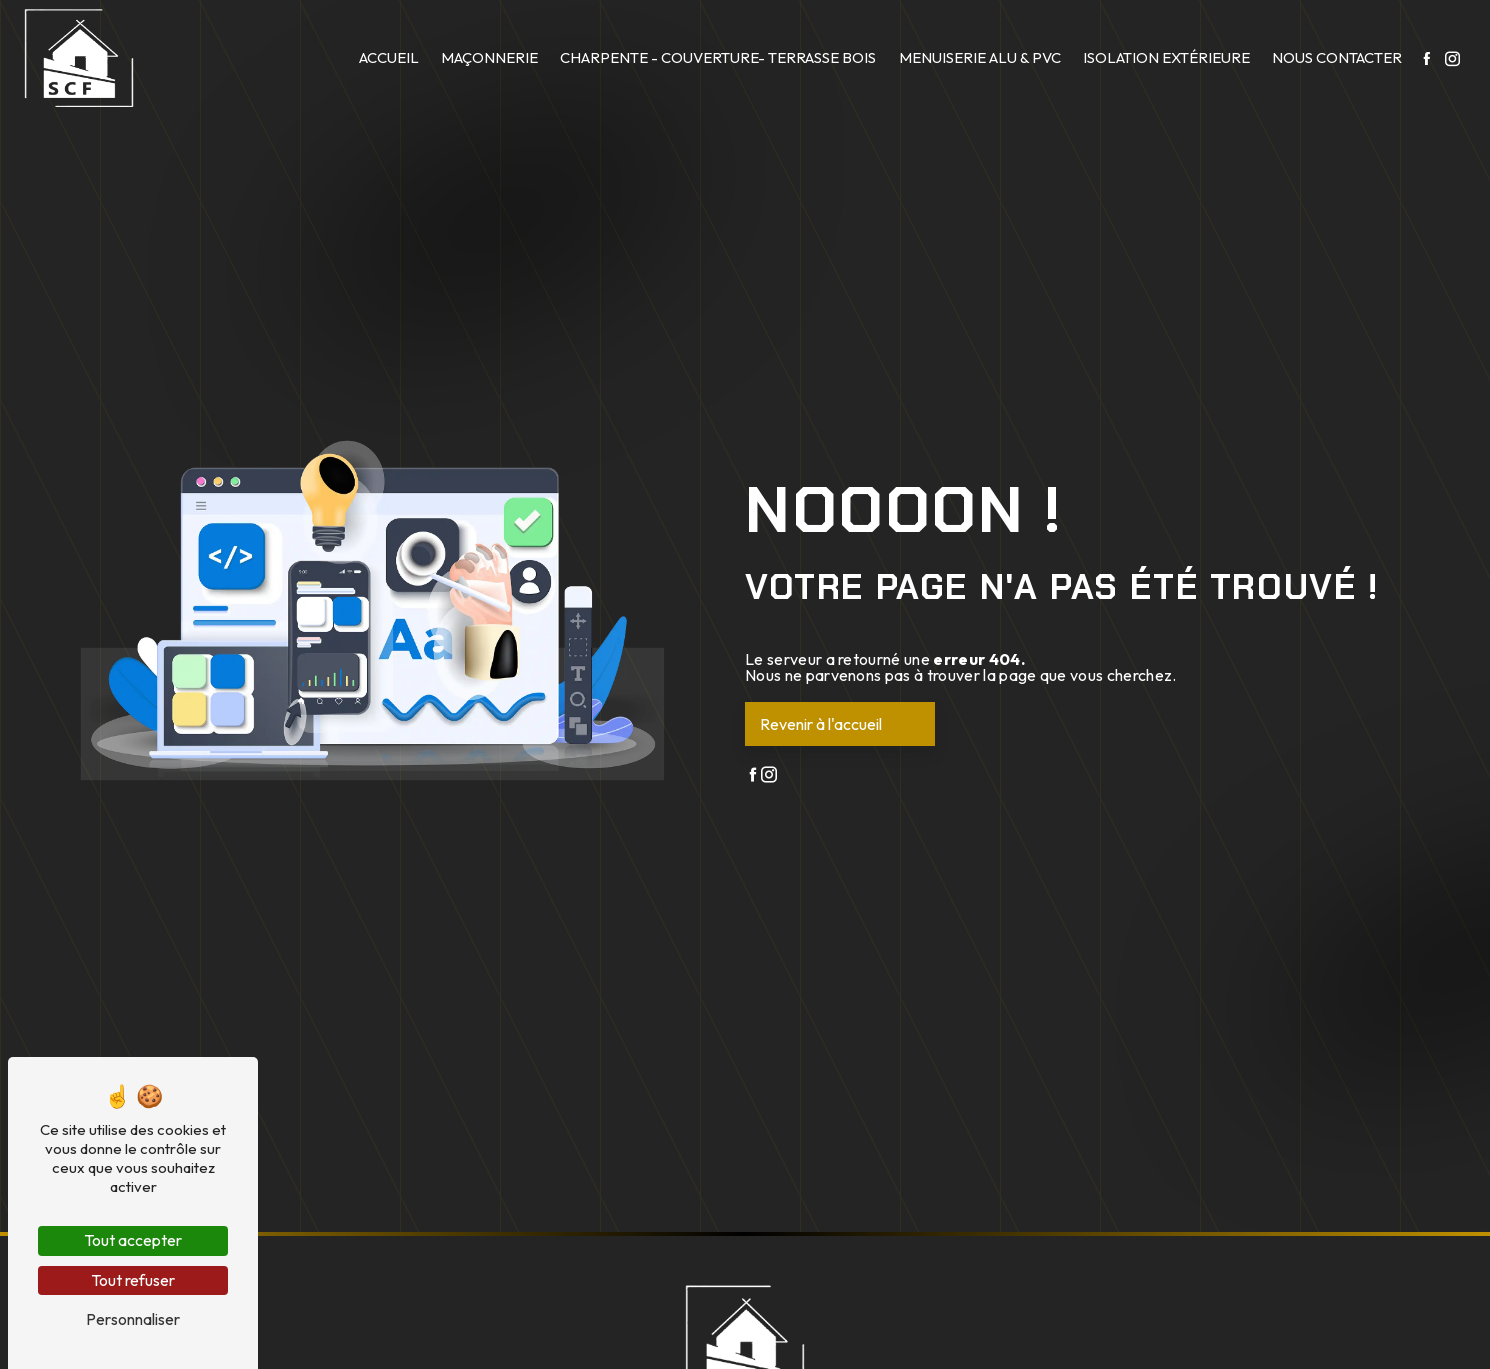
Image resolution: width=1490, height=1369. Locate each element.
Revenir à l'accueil (821, 724)
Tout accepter (133, 1240)
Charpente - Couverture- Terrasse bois (718, 57)
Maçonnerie (489, 57)
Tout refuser (133, 1280)
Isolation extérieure (1166, 57)
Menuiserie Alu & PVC (980, 57)
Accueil (389, 57)
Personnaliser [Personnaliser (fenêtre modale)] (133, 1319)
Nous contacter (1337, 57)
